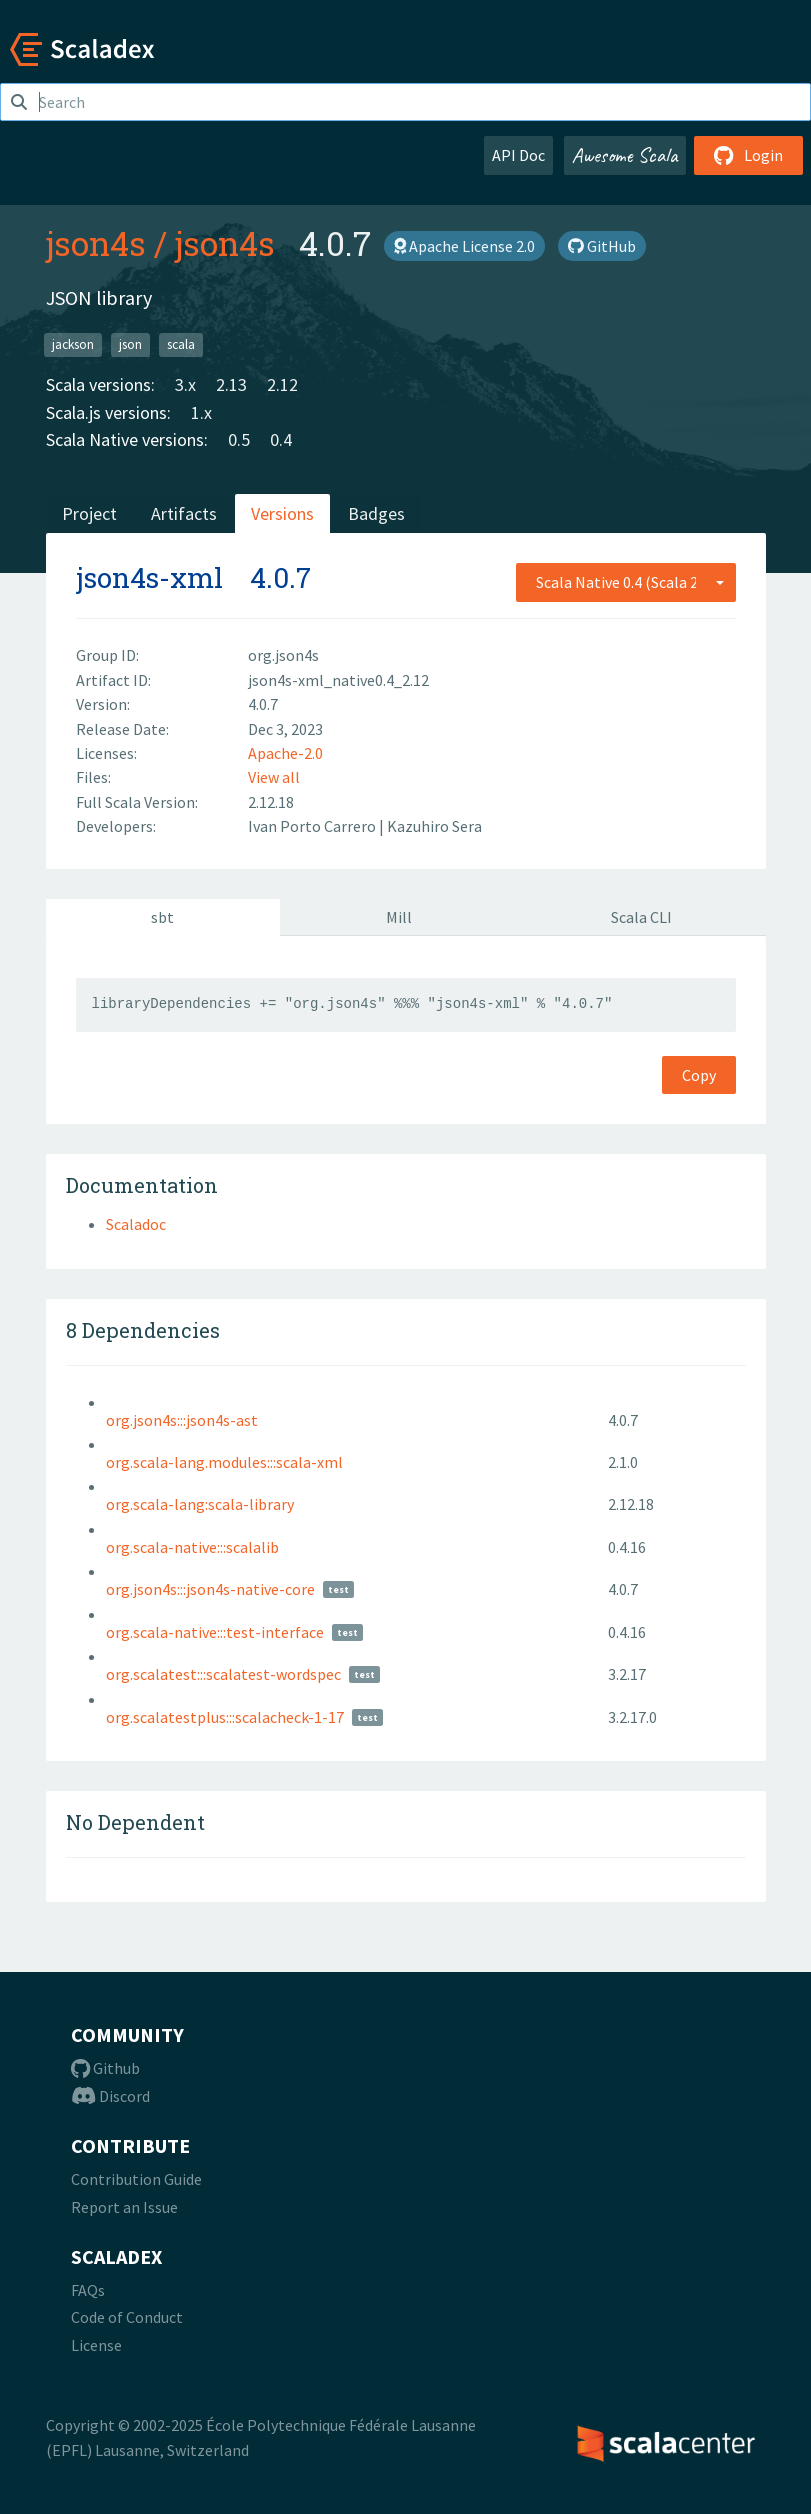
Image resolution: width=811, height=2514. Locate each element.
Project (89, 513)
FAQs (88, 2290)
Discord (110, 2096)
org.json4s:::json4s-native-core (210, 1589)
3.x (185, 384)
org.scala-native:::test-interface (215, 1632)
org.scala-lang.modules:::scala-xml (224, 1462)
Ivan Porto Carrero (313, 826)
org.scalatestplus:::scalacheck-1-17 (225, 1717)
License (96, 2345)
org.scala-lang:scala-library (200, 1504)
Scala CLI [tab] (641, 917)
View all (274, 777)
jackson (73, 344)
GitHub (602, 246)
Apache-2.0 (285, 753)
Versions (282, 513)
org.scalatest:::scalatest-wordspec (223, 1674)
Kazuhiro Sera (434, 826)
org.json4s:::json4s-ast (182, 1420)
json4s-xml (149, 577)
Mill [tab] (399, 917)
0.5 (239, 439)
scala (181, 344)
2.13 (231, 384)
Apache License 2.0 (464, 246)
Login (748, 155)
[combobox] (626, 582)
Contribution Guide (136, 2179)
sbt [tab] (162, 917)
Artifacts (184, 513)
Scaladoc (136, 1224)
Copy (699, 1075)
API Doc (518, 155)
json (130, 344)
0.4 (281, 439)
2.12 (282, 384)
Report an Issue (124, 2207)
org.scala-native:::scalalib (192, 1547)
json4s (96, 243)
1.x (201, 412)
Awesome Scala (625, 155)
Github (105, 2068)
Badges (376, 513)
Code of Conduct (127, 2317)
